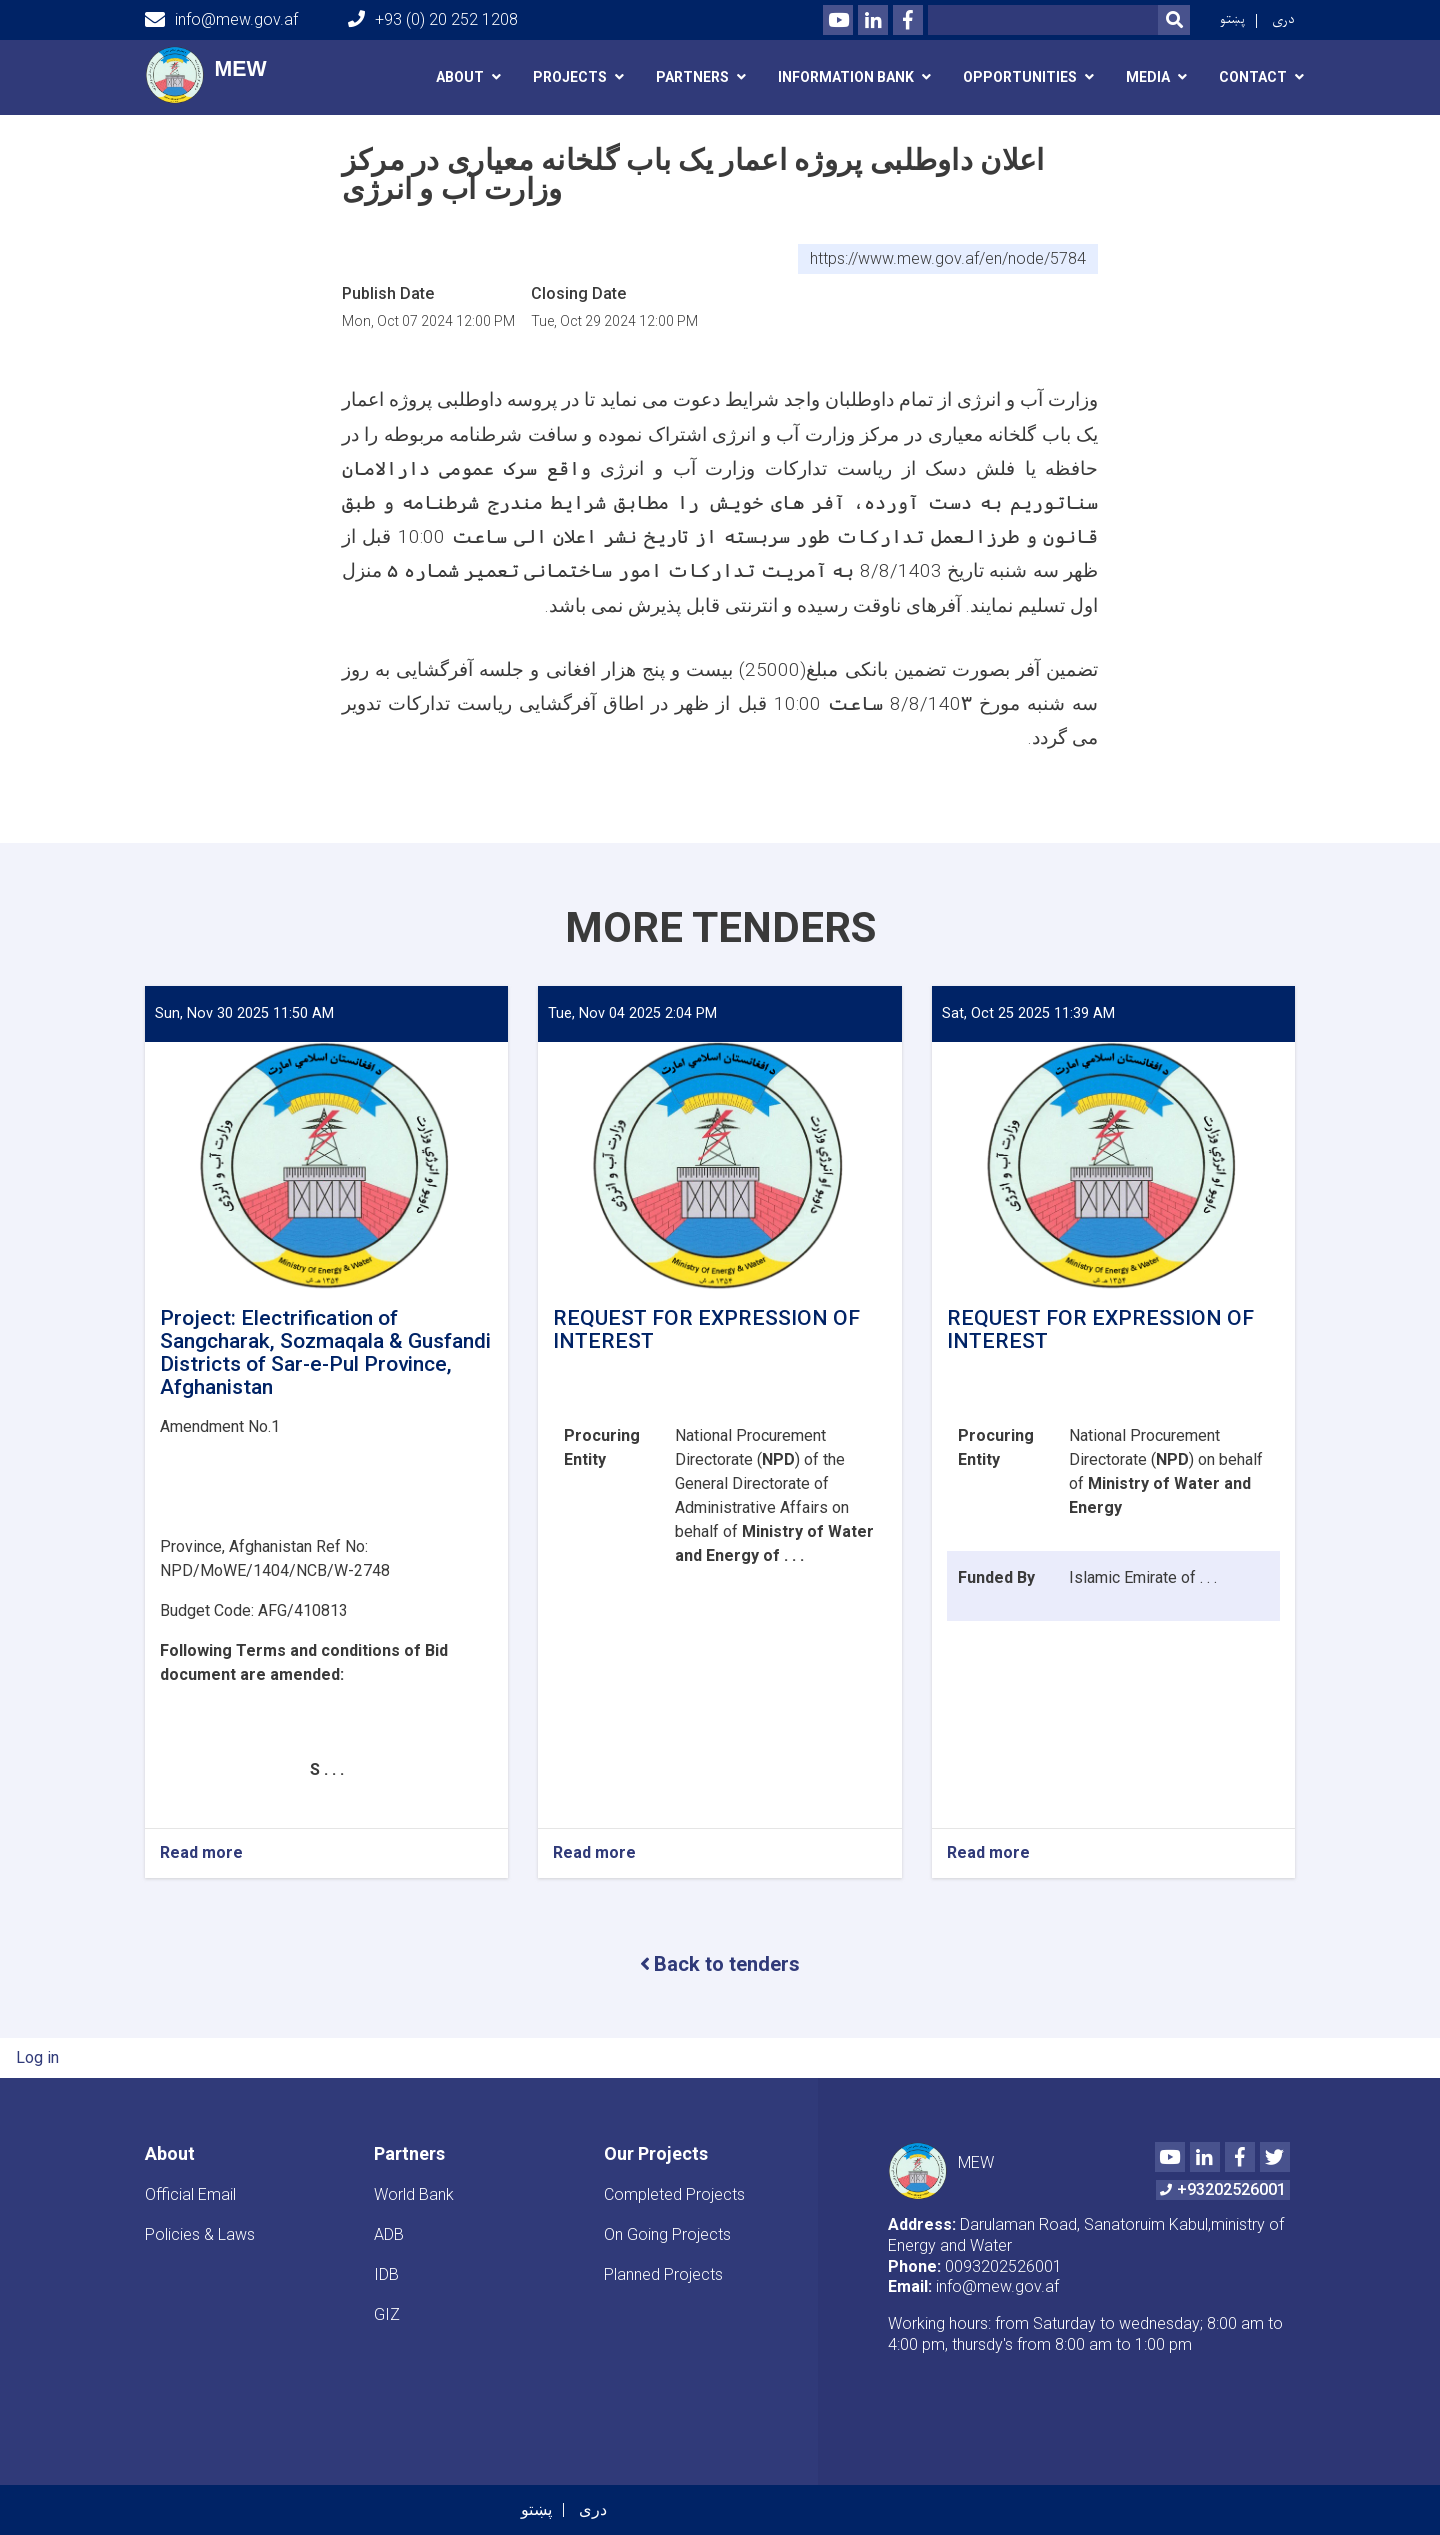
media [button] (1148, 77)
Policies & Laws (200, 2234)
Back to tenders (720, 1964)
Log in (37, 2057)
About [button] (460, 77)
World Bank (414, 2194)
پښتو (1232, 19)
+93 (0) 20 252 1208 (433, 19)
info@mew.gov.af (221, 20)
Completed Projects (674, 2194)
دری (1283, 19)
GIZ (387, 2314)
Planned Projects (663, 2274)
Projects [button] (570, 77)
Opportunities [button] (1020, 77)
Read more (201, 1853)
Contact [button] (1253, 77)
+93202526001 (1223, 2189)
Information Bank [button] (846, 77)
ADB (389, 2234)
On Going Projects (667, 2234)
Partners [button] (692, 77)
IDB (386, 2274)
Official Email (190, 2194)
